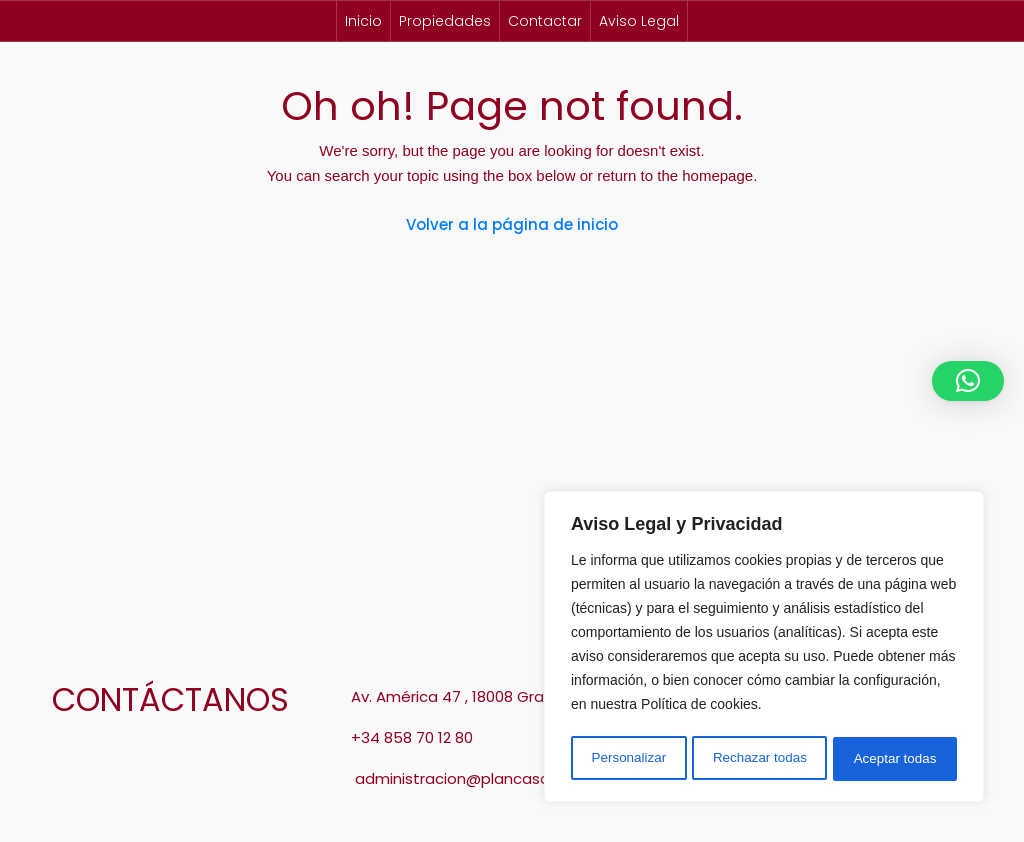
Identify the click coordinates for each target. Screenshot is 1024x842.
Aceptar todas (896, 759)
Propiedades (445, 21)
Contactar (545, 21)
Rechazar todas (760, 759)
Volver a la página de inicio (512, 224)
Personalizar (628, 759)
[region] (764, 649)
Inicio (363, 21)
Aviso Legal (639, 21)
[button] (968, 381)
